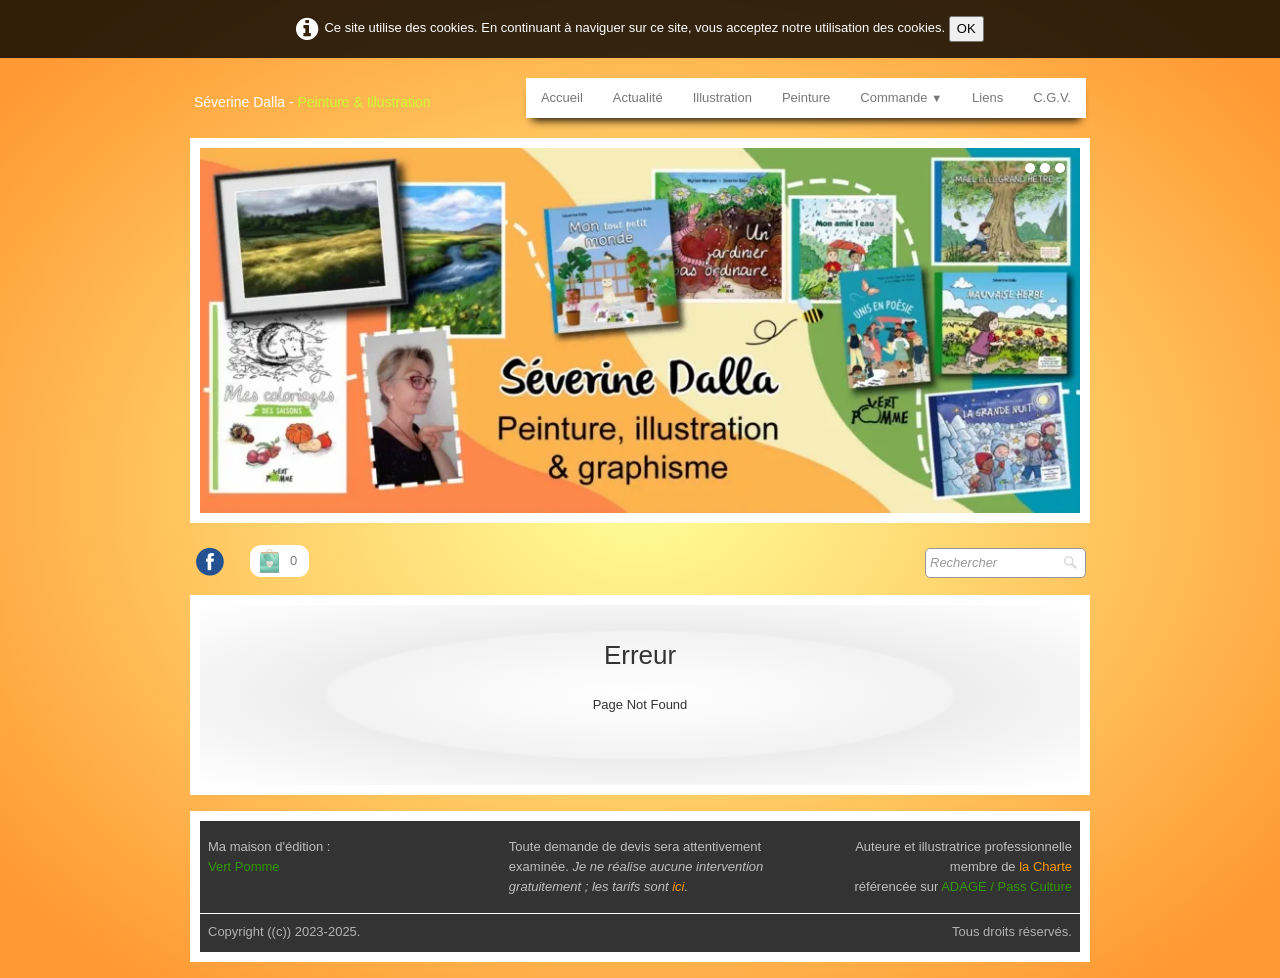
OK (966, 28)
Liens (987, 97)
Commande (901, 97)
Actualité (638, 97)
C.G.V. (1052, 97)
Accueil (562, 97)
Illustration (722, 97)
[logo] (320, 95)
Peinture (806, 97)
